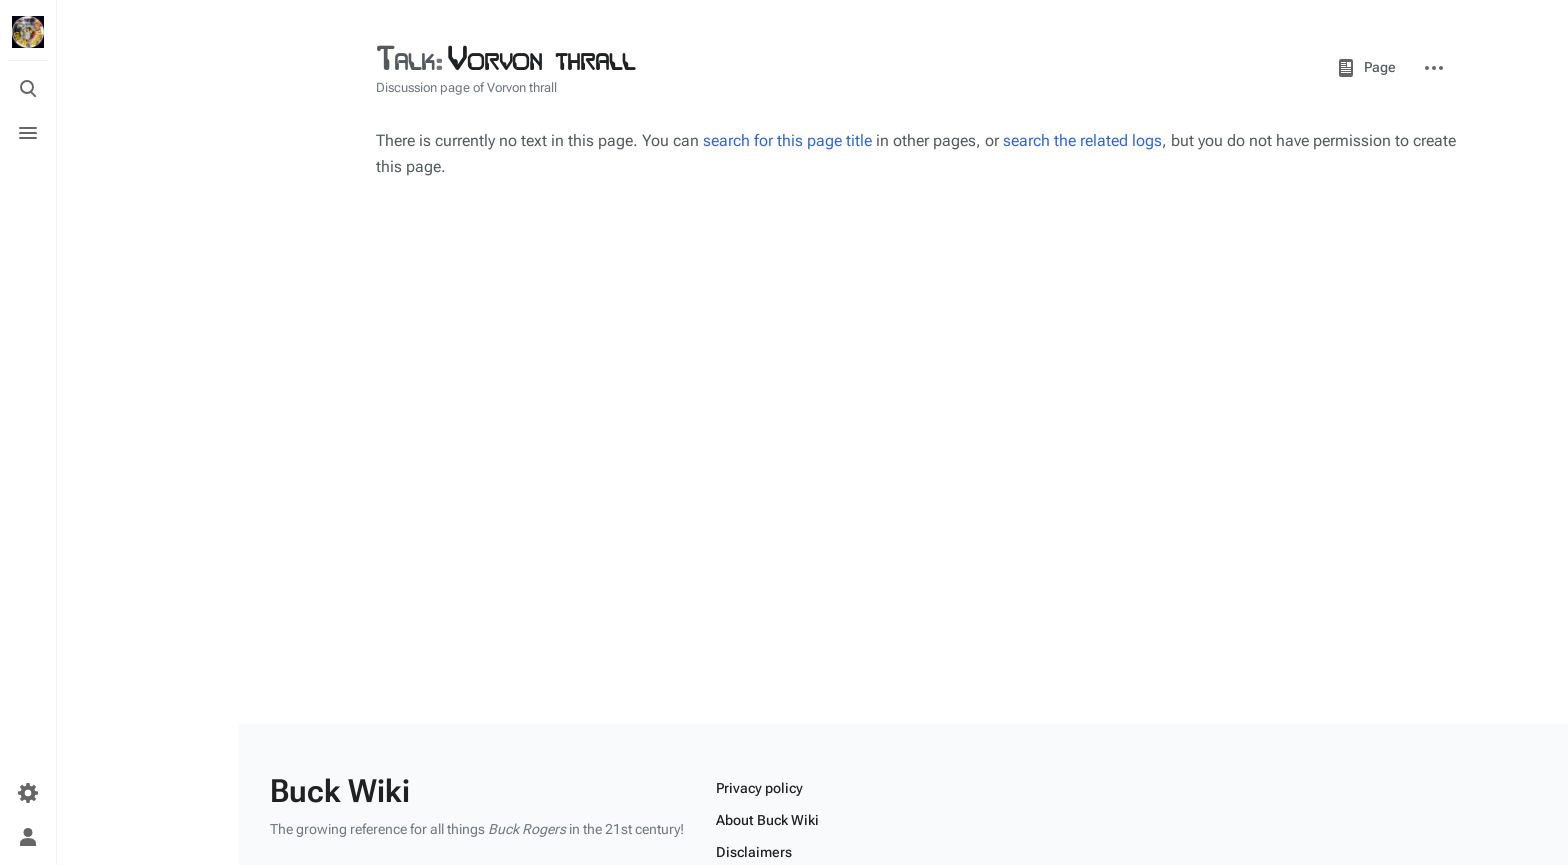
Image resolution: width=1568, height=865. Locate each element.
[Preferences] (28, 793)
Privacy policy (759, 788)
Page (1366, 68)
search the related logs (1082, 140)
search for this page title (787, 140)
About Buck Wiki (767, 820)
